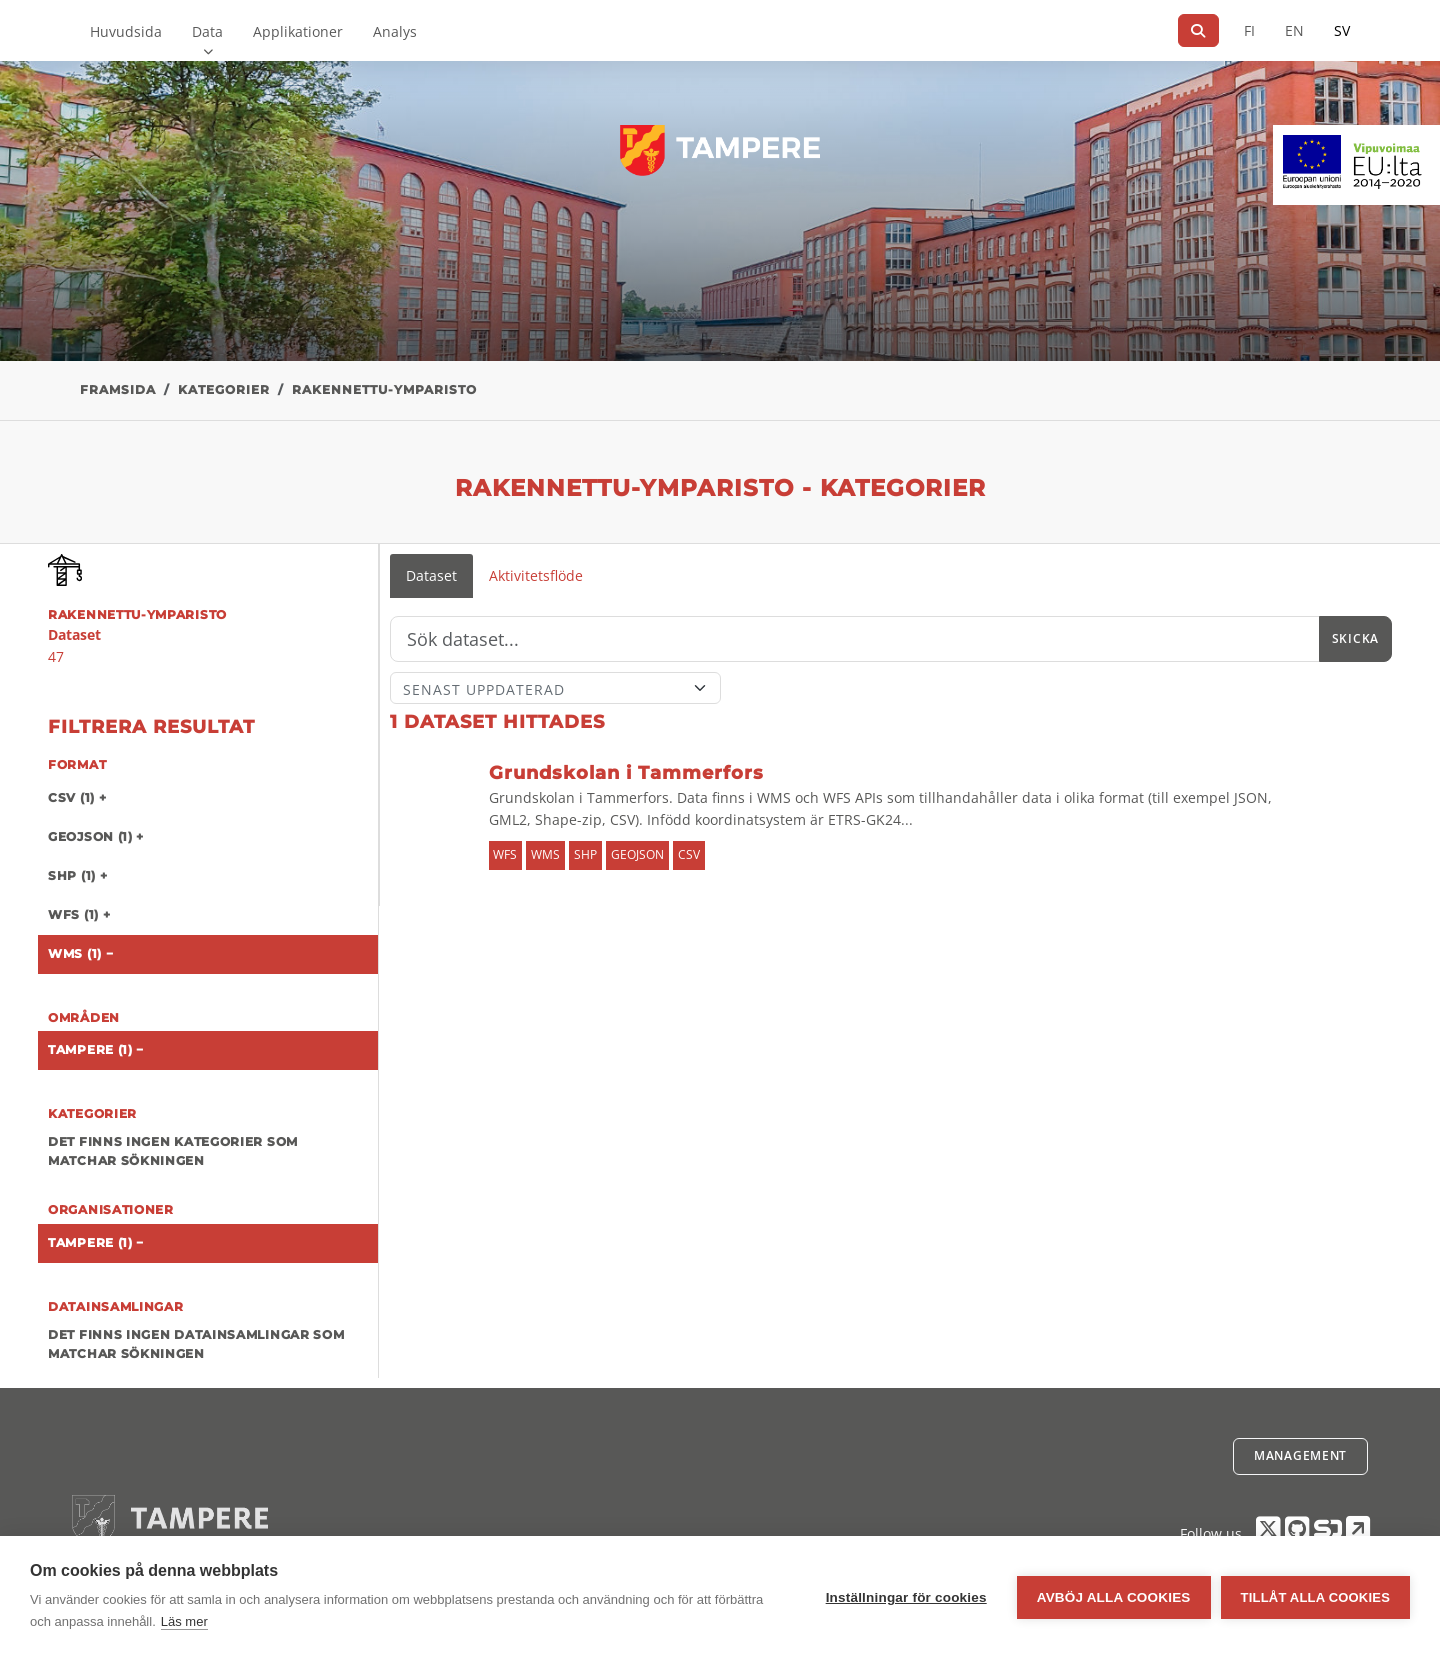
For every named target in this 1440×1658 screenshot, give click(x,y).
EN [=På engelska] (1294, 30)
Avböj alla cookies (1114, 1597)
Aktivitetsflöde (536, 575)
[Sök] (1198, 30)
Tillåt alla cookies (1315, 1597)
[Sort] (555, 688)
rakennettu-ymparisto (384, 389)
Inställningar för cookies (906, 1597)
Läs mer (184, 1621)
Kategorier (224, 389)
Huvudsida (126, 31)
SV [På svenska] (1342, 30)
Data (207, 31)
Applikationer (298, 31)
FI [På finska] (1249, 30)
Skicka (1355, 638)
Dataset (431, 575)
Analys (395, 31)
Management (1300, 1455)
